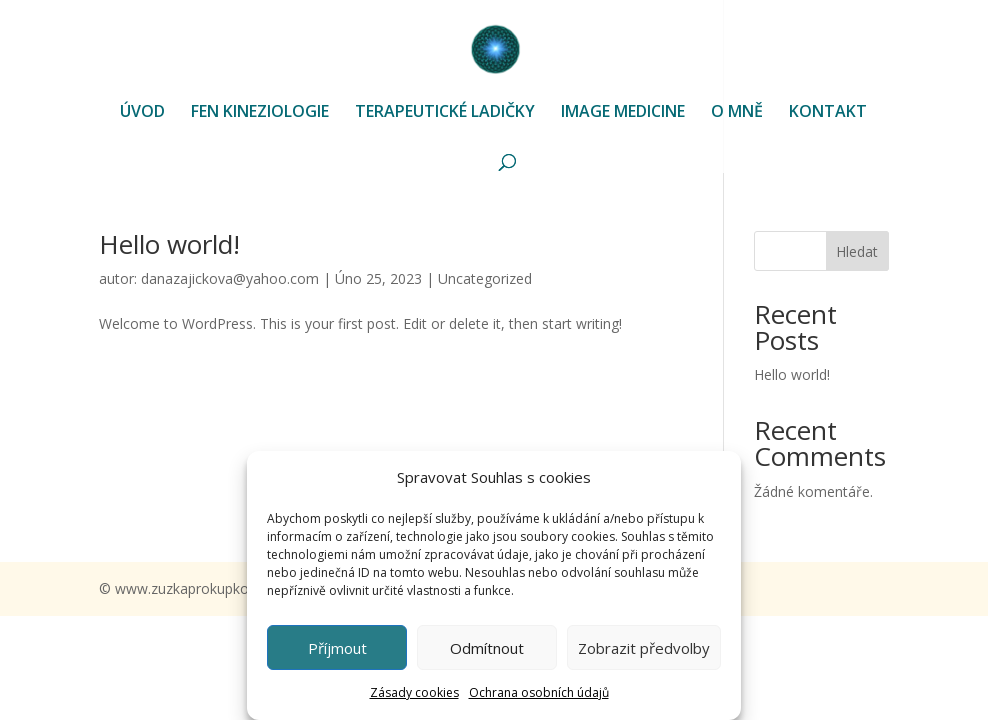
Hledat (857, 251)
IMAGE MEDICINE (623, 113)
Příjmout (337, 648)
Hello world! (169, 244)
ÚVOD (142, 113)
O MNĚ (737, 113)
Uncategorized (485, 278)
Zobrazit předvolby (644, 648)
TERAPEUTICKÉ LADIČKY (445, 113)
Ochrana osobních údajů (539, 692)
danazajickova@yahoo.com (230, 278)
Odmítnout (487, 648)
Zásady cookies (414, 692)
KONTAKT (828, 113)
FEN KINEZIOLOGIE (260, 113)
